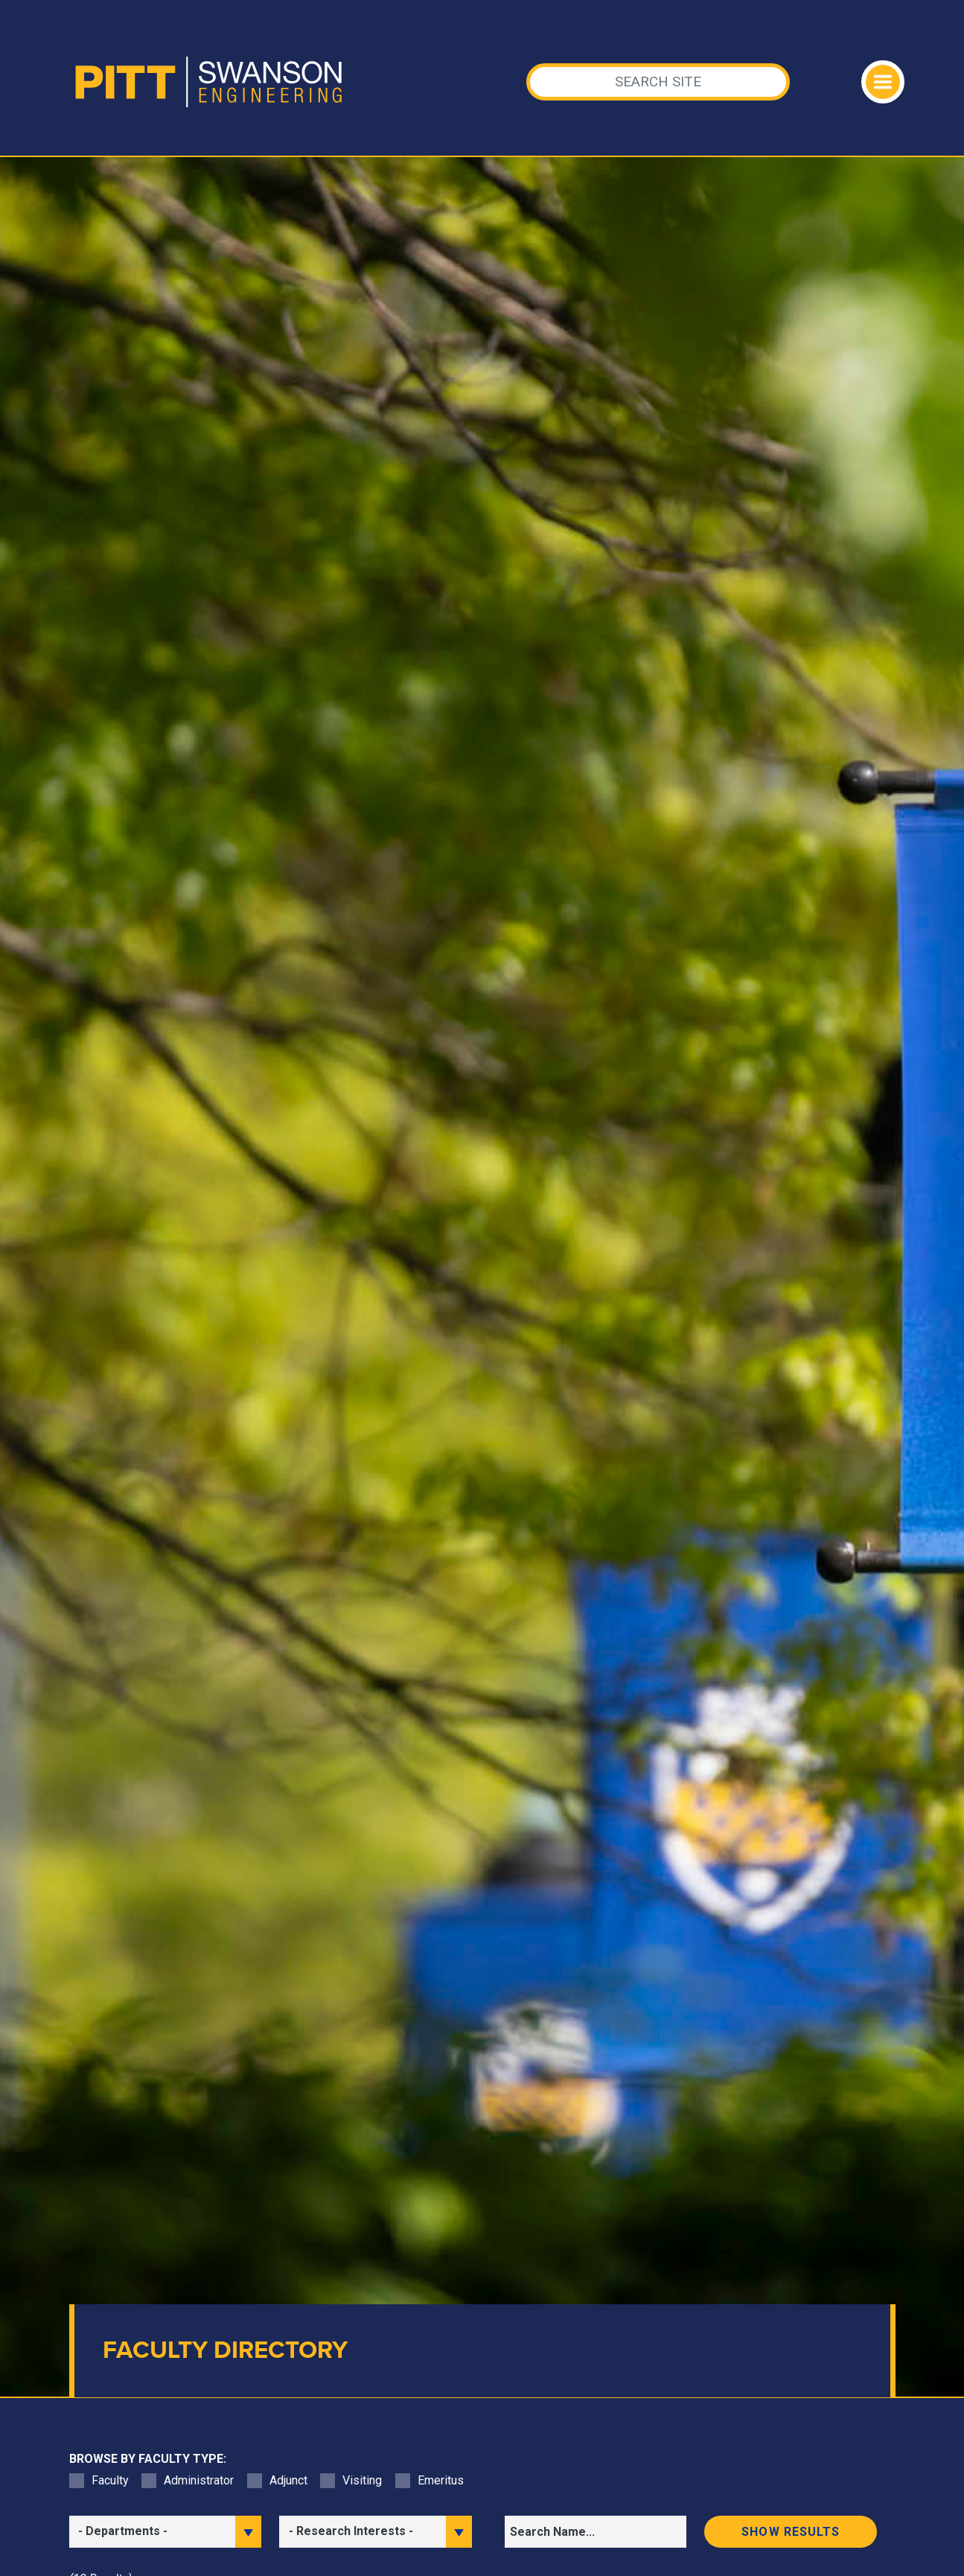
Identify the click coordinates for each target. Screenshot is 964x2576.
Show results (790, 2532)
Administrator (199, 2480)
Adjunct (288, 2480)
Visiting (362, 2480)
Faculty (110, 2480)
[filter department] (165, 2532)
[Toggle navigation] (882, 81)
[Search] (658, 82)
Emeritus (441, 2480)
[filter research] (375, 2532)
